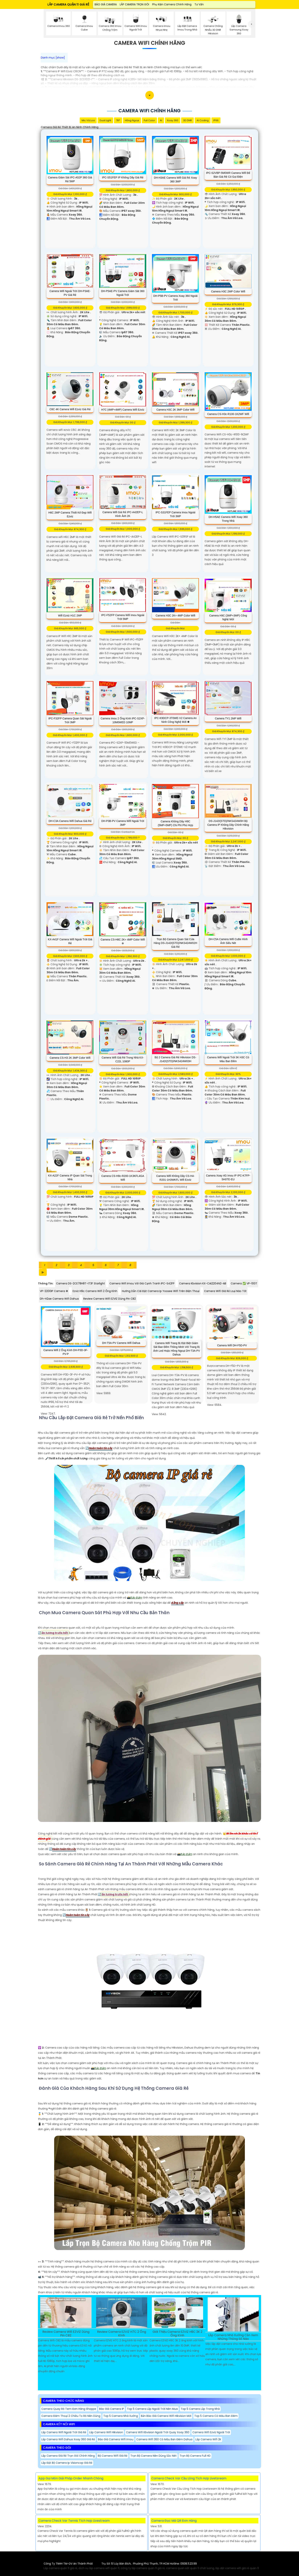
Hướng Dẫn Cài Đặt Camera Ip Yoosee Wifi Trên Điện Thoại (160, 1291)
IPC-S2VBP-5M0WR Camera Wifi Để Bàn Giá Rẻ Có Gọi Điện (228, 174)
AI (161, 120)
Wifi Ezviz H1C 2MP (70, 615)
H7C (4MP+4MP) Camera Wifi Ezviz (122, 409)
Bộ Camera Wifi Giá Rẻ (112, 2456)
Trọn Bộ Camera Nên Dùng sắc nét (153, 2456)
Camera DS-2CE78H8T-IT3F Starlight (80, 1283)
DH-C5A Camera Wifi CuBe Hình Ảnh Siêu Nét (228, 941)
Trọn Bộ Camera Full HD (195, 2456)
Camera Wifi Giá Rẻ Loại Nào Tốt (225, 1291)
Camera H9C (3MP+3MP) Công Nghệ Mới (228, 617)
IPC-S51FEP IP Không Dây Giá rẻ (123, 177)
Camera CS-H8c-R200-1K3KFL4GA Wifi (122, 1177)
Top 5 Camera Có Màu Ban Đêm (216, 2416)
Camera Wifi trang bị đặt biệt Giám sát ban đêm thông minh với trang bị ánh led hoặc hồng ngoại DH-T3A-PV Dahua (176, 1349)
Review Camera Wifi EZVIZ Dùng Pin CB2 (109, 1299)
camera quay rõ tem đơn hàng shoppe (68, 2409)
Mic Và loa (88, 120)
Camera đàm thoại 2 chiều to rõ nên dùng (70, 2416)
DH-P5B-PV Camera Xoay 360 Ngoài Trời (175, 297)
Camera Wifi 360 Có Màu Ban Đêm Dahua (164, 2439)
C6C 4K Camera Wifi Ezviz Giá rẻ (70, 409)
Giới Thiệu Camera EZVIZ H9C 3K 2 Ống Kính (177, 2334)
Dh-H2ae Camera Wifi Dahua (59, 1299)
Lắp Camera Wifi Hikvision (106, 2432)
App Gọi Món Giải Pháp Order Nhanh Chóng (71, 2478)
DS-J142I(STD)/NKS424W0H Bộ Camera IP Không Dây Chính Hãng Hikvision (228, 824)
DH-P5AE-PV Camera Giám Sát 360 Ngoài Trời (122, 293)
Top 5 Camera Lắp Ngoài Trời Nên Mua (152, 2409)
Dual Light (105, 120)
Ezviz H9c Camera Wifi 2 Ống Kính (95, 1291)
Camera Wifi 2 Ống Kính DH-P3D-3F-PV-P (65, 1352)
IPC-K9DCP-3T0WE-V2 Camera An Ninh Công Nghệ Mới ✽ (175, 720)
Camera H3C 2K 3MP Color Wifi (175, 409)
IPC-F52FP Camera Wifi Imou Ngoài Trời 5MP (122, 617)
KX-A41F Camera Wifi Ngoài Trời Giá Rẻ (70, 941)
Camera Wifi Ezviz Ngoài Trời (211, 2432)
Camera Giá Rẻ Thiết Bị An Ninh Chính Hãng (69, 127)
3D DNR (187, 120)
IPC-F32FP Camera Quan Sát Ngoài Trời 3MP (70, 720)
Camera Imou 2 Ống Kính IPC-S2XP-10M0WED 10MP (123, 720)
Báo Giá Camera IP (111, 2409)
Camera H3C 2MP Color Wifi (228, 291)
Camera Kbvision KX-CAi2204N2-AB (202, 1283)
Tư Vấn (199, 4)
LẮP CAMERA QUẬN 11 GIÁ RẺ (68, 4)
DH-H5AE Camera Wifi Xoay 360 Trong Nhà (228, 518)
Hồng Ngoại (132, 120)
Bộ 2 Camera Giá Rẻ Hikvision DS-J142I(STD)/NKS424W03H (175, 1059)
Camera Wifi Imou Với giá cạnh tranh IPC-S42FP (141, 1283)
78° (118, 120)
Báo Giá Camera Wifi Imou (115, 2439)
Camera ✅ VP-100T (244, 1283)
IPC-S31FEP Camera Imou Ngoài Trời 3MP (175, 514)
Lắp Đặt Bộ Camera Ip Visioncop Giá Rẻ (66, 2463)
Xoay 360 (172, 120)
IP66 (216, 120)
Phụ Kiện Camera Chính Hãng (171, 4)
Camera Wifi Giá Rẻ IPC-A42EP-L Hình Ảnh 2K (122, 514)
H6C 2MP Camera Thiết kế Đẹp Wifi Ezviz (70, 514)
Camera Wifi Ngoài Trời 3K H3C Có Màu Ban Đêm (228, 1059)
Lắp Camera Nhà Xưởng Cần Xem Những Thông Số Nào (233, 2337)
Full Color (149, 120)
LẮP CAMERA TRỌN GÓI (134, 4)
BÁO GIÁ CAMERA (106, 4)
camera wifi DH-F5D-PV (232, 1345)
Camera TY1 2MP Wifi (228, 718)
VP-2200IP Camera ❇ (54, 1291)
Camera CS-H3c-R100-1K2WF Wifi (228, 414)
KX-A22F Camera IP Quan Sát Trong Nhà (70, 1177)
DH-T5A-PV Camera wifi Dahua (121, 1342)
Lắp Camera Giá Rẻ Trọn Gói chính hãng (68, 2456)
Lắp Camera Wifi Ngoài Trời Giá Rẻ (63, 2432)
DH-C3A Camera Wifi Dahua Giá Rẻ (70, 821)
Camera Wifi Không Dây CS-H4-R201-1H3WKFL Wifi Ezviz (175, 1177)
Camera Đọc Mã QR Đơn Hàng (174, 2520)
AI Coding (203, 120)
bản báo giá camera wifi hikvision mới (166, 2416)
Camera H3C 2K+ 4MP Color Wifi (175, 615)
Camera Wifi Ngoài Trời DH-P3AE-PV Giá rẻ (70, 293)
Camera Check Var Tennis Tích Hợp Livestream (74, 2520)
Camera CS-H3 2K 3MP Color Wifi (70, 1057)
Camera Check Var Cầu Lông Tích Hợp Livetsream (188, 2478)
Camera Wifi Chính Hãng (149, 43)
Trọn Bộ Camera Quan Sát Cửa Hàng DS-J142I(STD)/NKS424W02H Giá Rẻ (175, 943)
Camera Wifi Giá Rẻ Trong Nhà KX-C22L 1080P (123, 1059)
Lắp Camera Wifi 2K (208, 2439)
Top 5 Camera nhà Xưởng (120, 2416)
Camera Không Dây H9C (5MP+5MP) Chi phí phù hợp (175, 823)
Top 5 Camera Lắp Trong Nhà (200, 2409)
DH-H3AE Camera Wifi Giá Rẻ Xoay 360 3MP (175, 179)
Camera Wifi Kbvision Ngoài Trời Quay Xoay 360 (157, 2432)
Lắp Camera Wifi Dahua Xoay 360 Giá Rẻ (68, 2439)
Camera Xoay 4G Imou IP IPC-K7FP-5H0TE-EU (228, 1177)
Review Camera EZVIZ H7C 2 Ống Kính (121, 2334)
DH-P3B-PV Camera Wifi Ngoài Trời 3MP (122, 822)
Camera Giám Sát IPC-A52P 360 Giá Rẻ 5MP (70, 179)
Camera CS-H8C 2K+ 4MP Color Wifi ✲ (123, 941)
